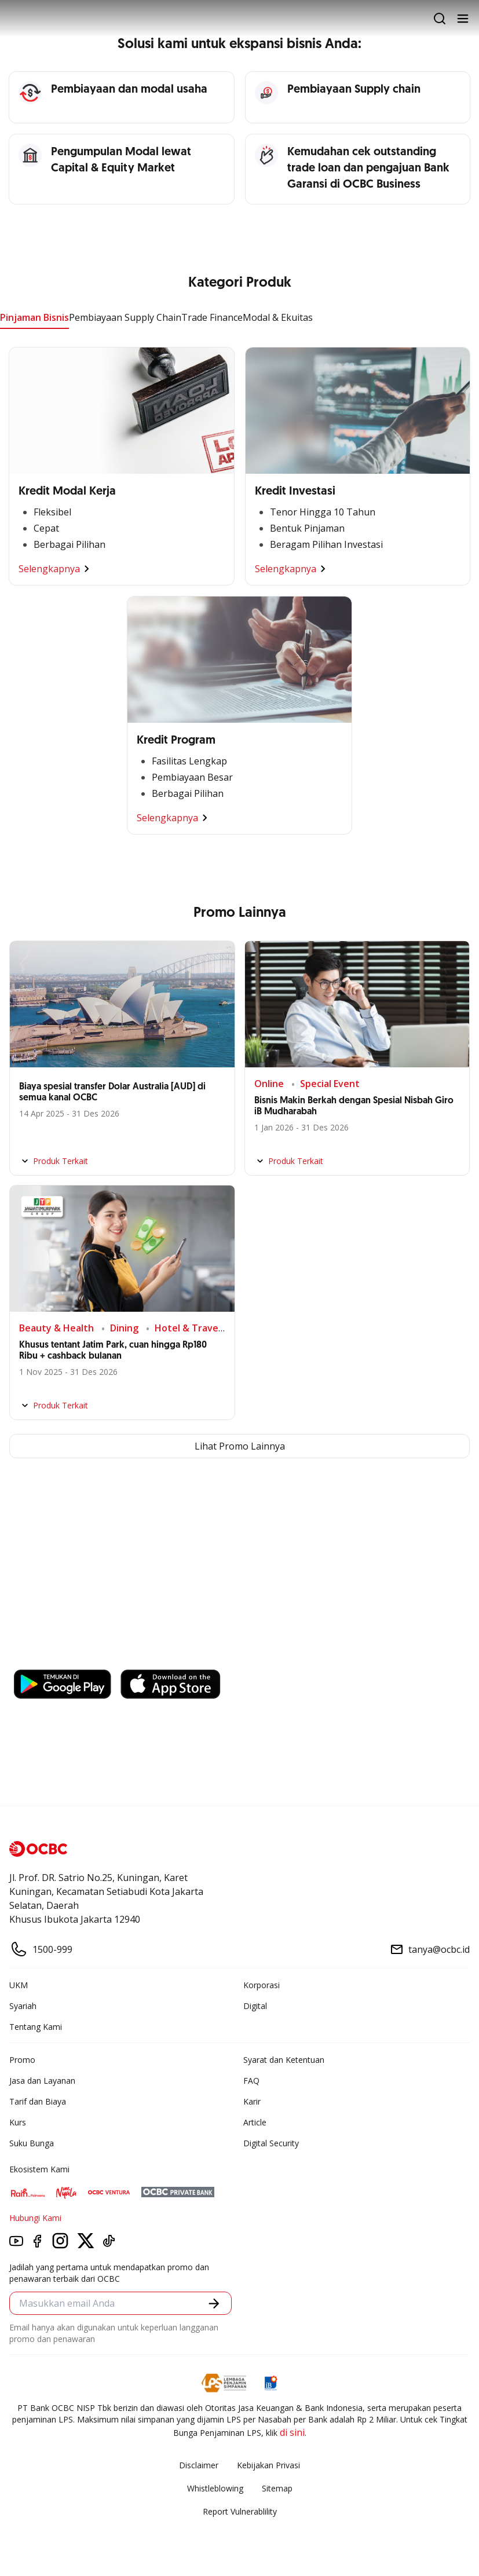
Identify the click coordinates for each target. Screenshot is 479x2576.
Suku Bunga (31, 2143)
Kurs (17, 2122)
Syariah (22, 2005)
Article (254, 2122)
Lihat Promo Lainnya (240, 1446)
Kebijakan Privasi (268, 2465)
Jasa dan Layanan (42, 2080)
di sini (292, 2432)
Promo (22, 2059)
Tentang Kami (35, 2026)
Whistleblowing (215, 2488)
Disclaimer (198, 2465)
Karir (252, 2101)
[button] (214, 2303)
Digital (255, 2005)
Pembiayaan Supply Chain (125, 317)
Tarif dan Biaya (37, 2101)
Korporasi (261, 1984)
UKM (18, 1984)
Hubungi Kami (35, 2217)
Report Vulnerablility (240, 2511)
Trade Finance (212, 317)
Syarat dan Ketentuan (283, 2059)
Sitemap (277, 2488)
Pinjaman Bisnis (34, 317)
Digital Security (271, 2143)
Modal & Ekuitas (278, 317)
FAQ (251, 2080)
